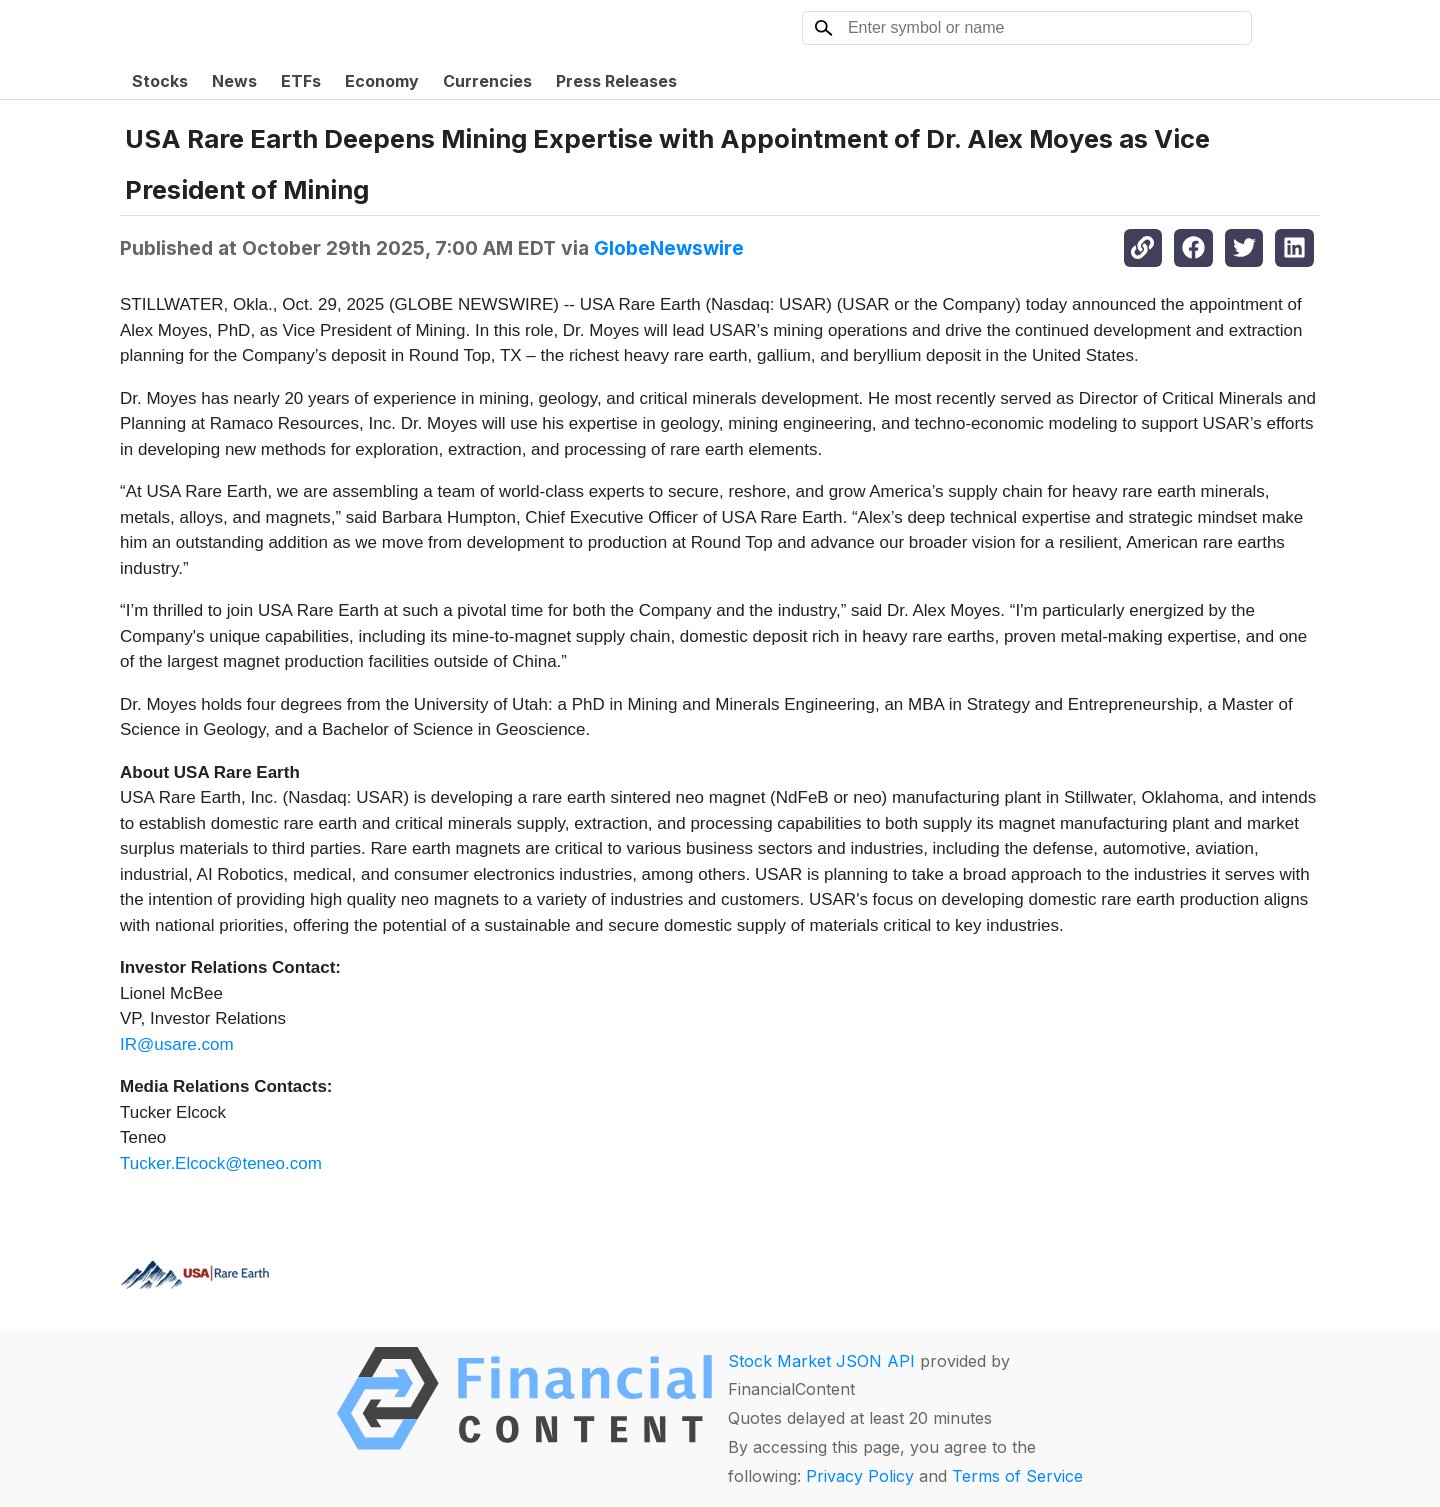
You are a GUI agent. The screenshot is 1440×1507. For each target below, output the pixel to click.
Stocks (160, 81)
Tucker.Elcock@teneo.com (221, 1163)
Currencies (487, 81)
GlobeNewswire (669, 248)
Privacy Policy (860, 1476)
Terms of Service (1017, 1476)
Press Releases (616, 81)
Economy (382, 81)
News (234, 81)
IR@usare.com (177, 1044)
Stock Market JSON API (821, 1361)
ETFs (301, 81)
